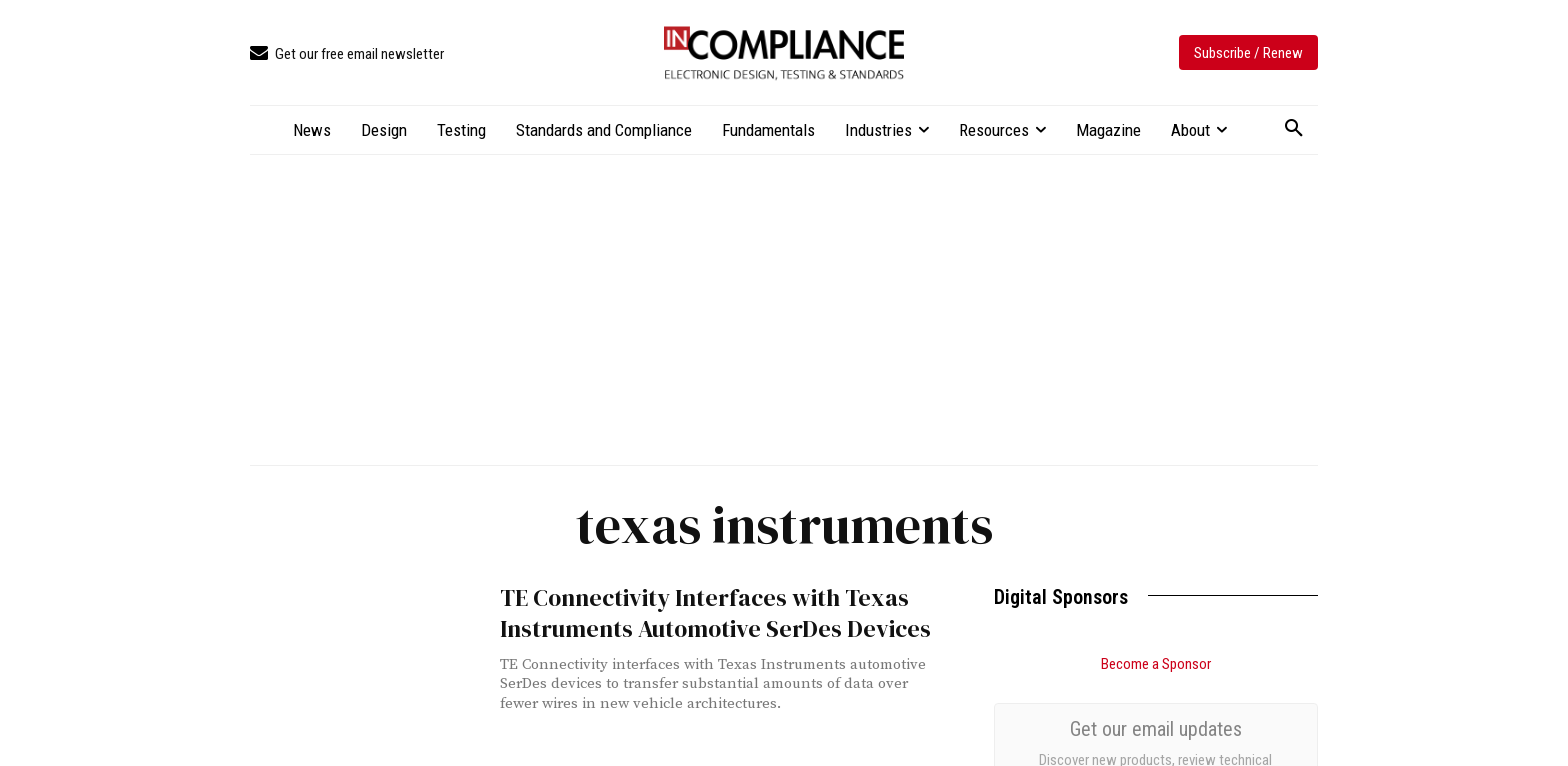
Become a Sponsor (1156, 664)
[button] (1294, 129)
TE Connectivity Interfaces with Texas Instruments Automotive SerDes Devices (689, 610)
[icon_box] (347, 54)
